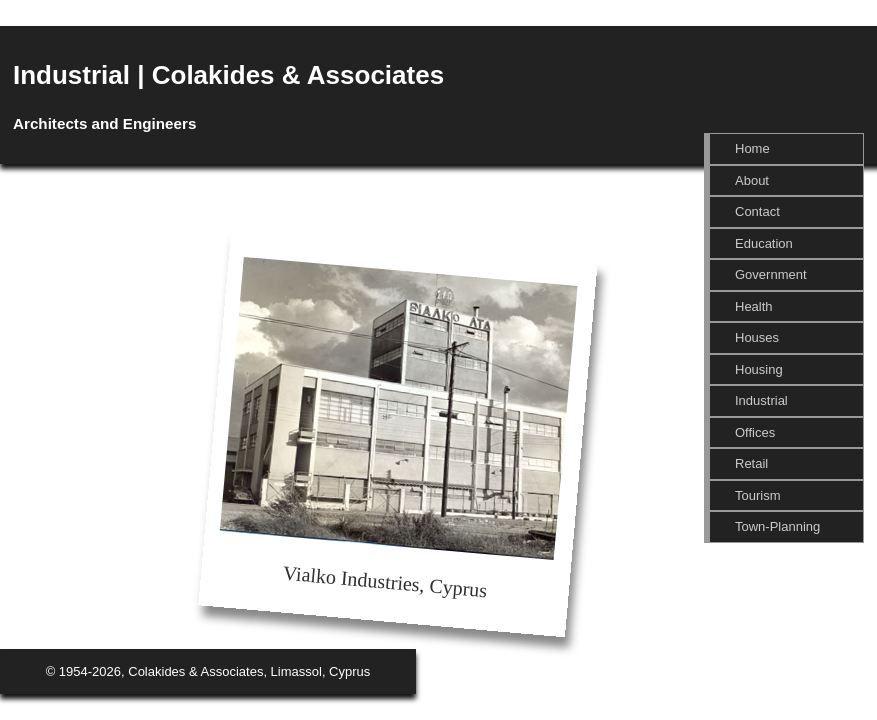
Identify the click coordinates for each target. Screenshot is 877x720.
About (752, 180)
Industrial (761, 400)
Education (764, 243)
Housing (759, 369)
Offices (755, 432)
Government (771, 274)
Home (752, 148)
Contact (757, 211)
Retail (751, 463)
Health (754, 306)
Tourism (758, 495)
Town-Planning (777, 526)
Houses (757, 337)
